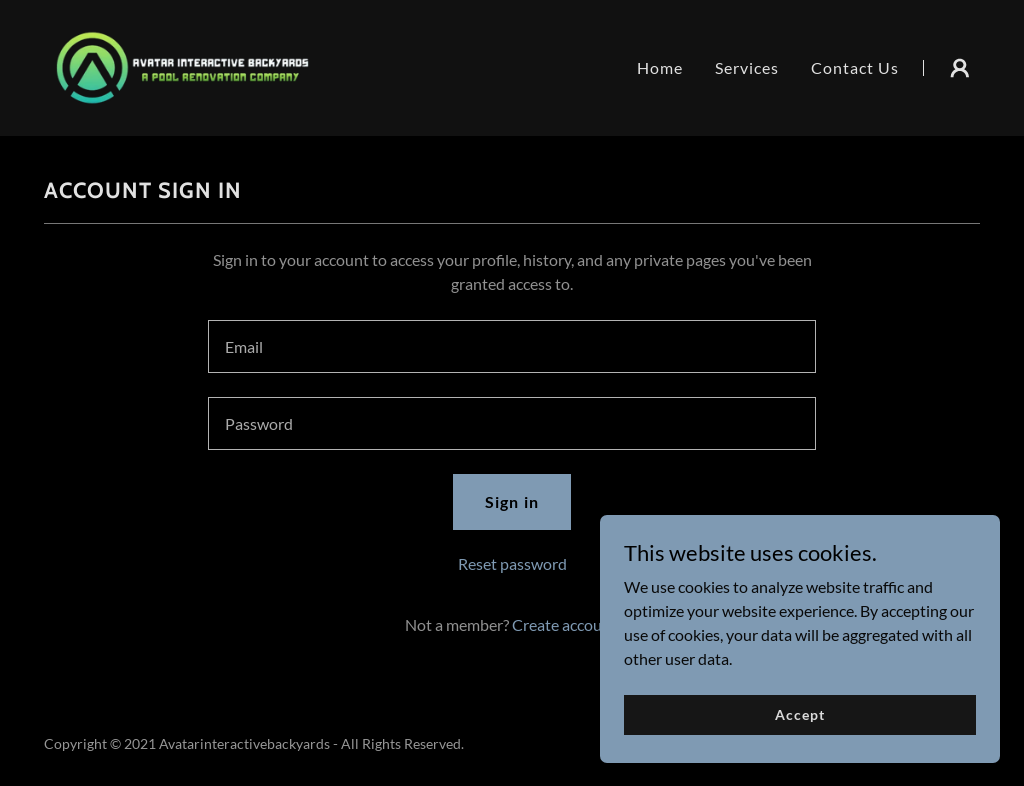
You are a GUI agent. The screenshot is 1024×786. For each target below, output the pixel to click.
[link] (182, 65)
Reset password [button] (512, 563)
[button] (960, 68)
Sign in (511, 501)
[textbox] (512, 346)
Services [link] (747, 67)
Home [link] (660, 67)
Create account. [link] (566, 624)
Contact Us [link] (855, 67)
